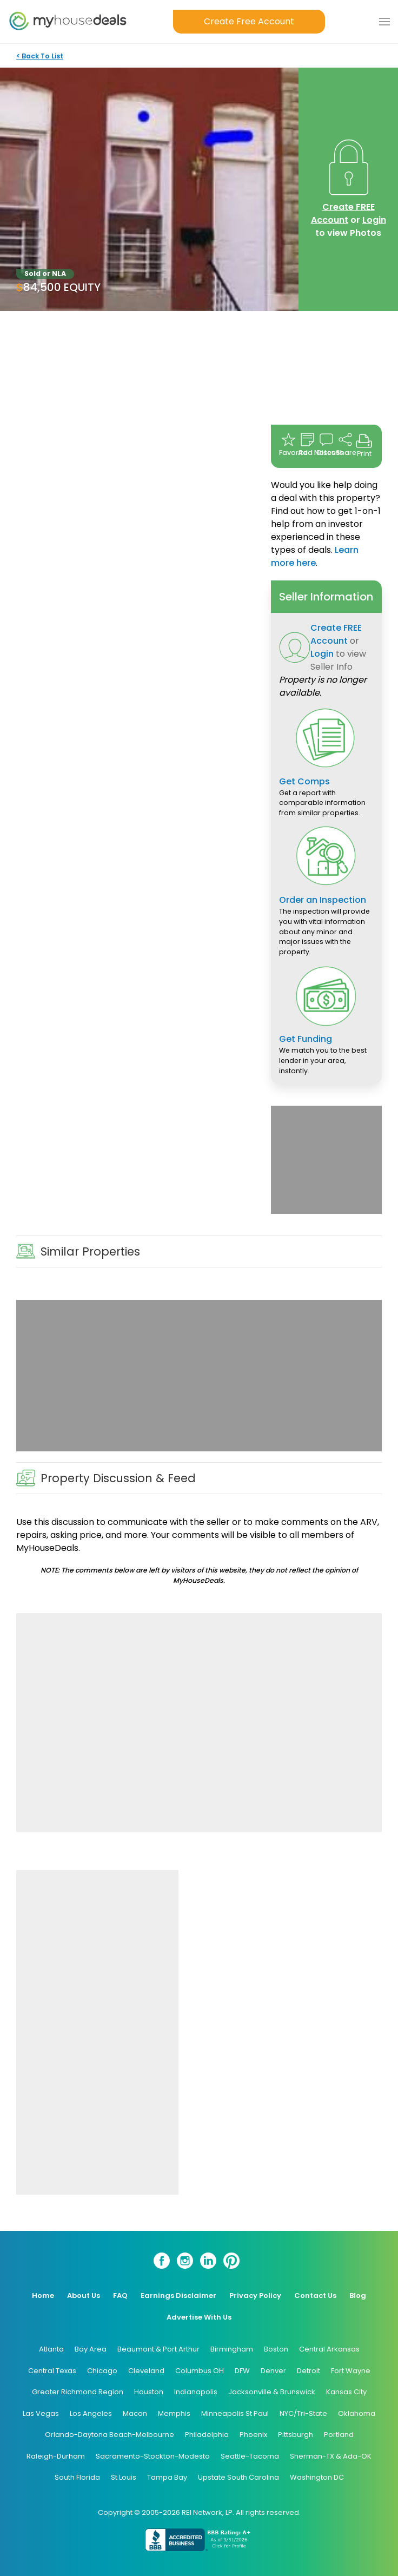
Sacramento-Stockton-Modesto (153, 2456)
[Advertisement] (326, 1160)
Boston (276, 2349)
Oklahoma (356, 2413)
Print (364, 445)
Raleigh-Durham (55, 2456)
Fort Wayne (350, 2371)
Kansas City (346, 2392)
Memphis (174, 2413)
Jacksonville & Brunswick (271, 2392)
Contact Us (315, 2295)
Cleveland (146, 2371)
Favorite (288, 445)
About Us (83, 2295)
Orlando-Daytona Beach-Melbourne (109, 2434)
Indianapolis (195, 2392)
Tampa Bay (167, 2477)
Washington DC (317, 2477)
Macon (135, 2413)
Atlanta (51, 2349)
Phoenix (253, 2434)
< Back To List (39, 56)
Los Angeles (91, 2413)
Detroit (308, 2371)
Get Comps (304, 781)
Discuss (326, 445)
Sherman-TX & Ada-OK (331, 2456)
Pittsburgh (295, 2434)
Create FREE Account (343, 213)
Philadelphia (207, 2434)
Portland (339, 2434)
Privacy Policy (255, 2295)
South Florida (77, 2477)
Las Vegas (41, 2413)
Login (374, 220)
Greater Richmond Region (77, 2392)
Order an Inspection (322, 900)
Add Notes (307, 445)
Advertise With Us (199, 2317)
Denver (273, 2371)
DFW (242, 2371)
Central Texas (52, 2371)
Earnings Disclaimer (178, 2295)
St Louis (123, 2477)
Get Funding (305, 1039)
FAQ (120, 2295)
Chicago (102, 2371)
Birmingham (231, 2349)
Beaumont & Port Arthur (158, 2349)
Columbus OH (199, 2371)
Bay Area (91, 2349)
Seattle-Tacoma (250, 2456)
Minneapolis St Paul (235, 2413)
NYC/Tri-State (303, 2413)
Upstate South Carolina (238, 2477)
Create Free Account (249, 21)
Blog (357, 2295)
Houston (148, 2392)
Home (43, 2295)
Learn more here (315, 556)
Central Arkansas (329, 2349)
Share (345, 445)
